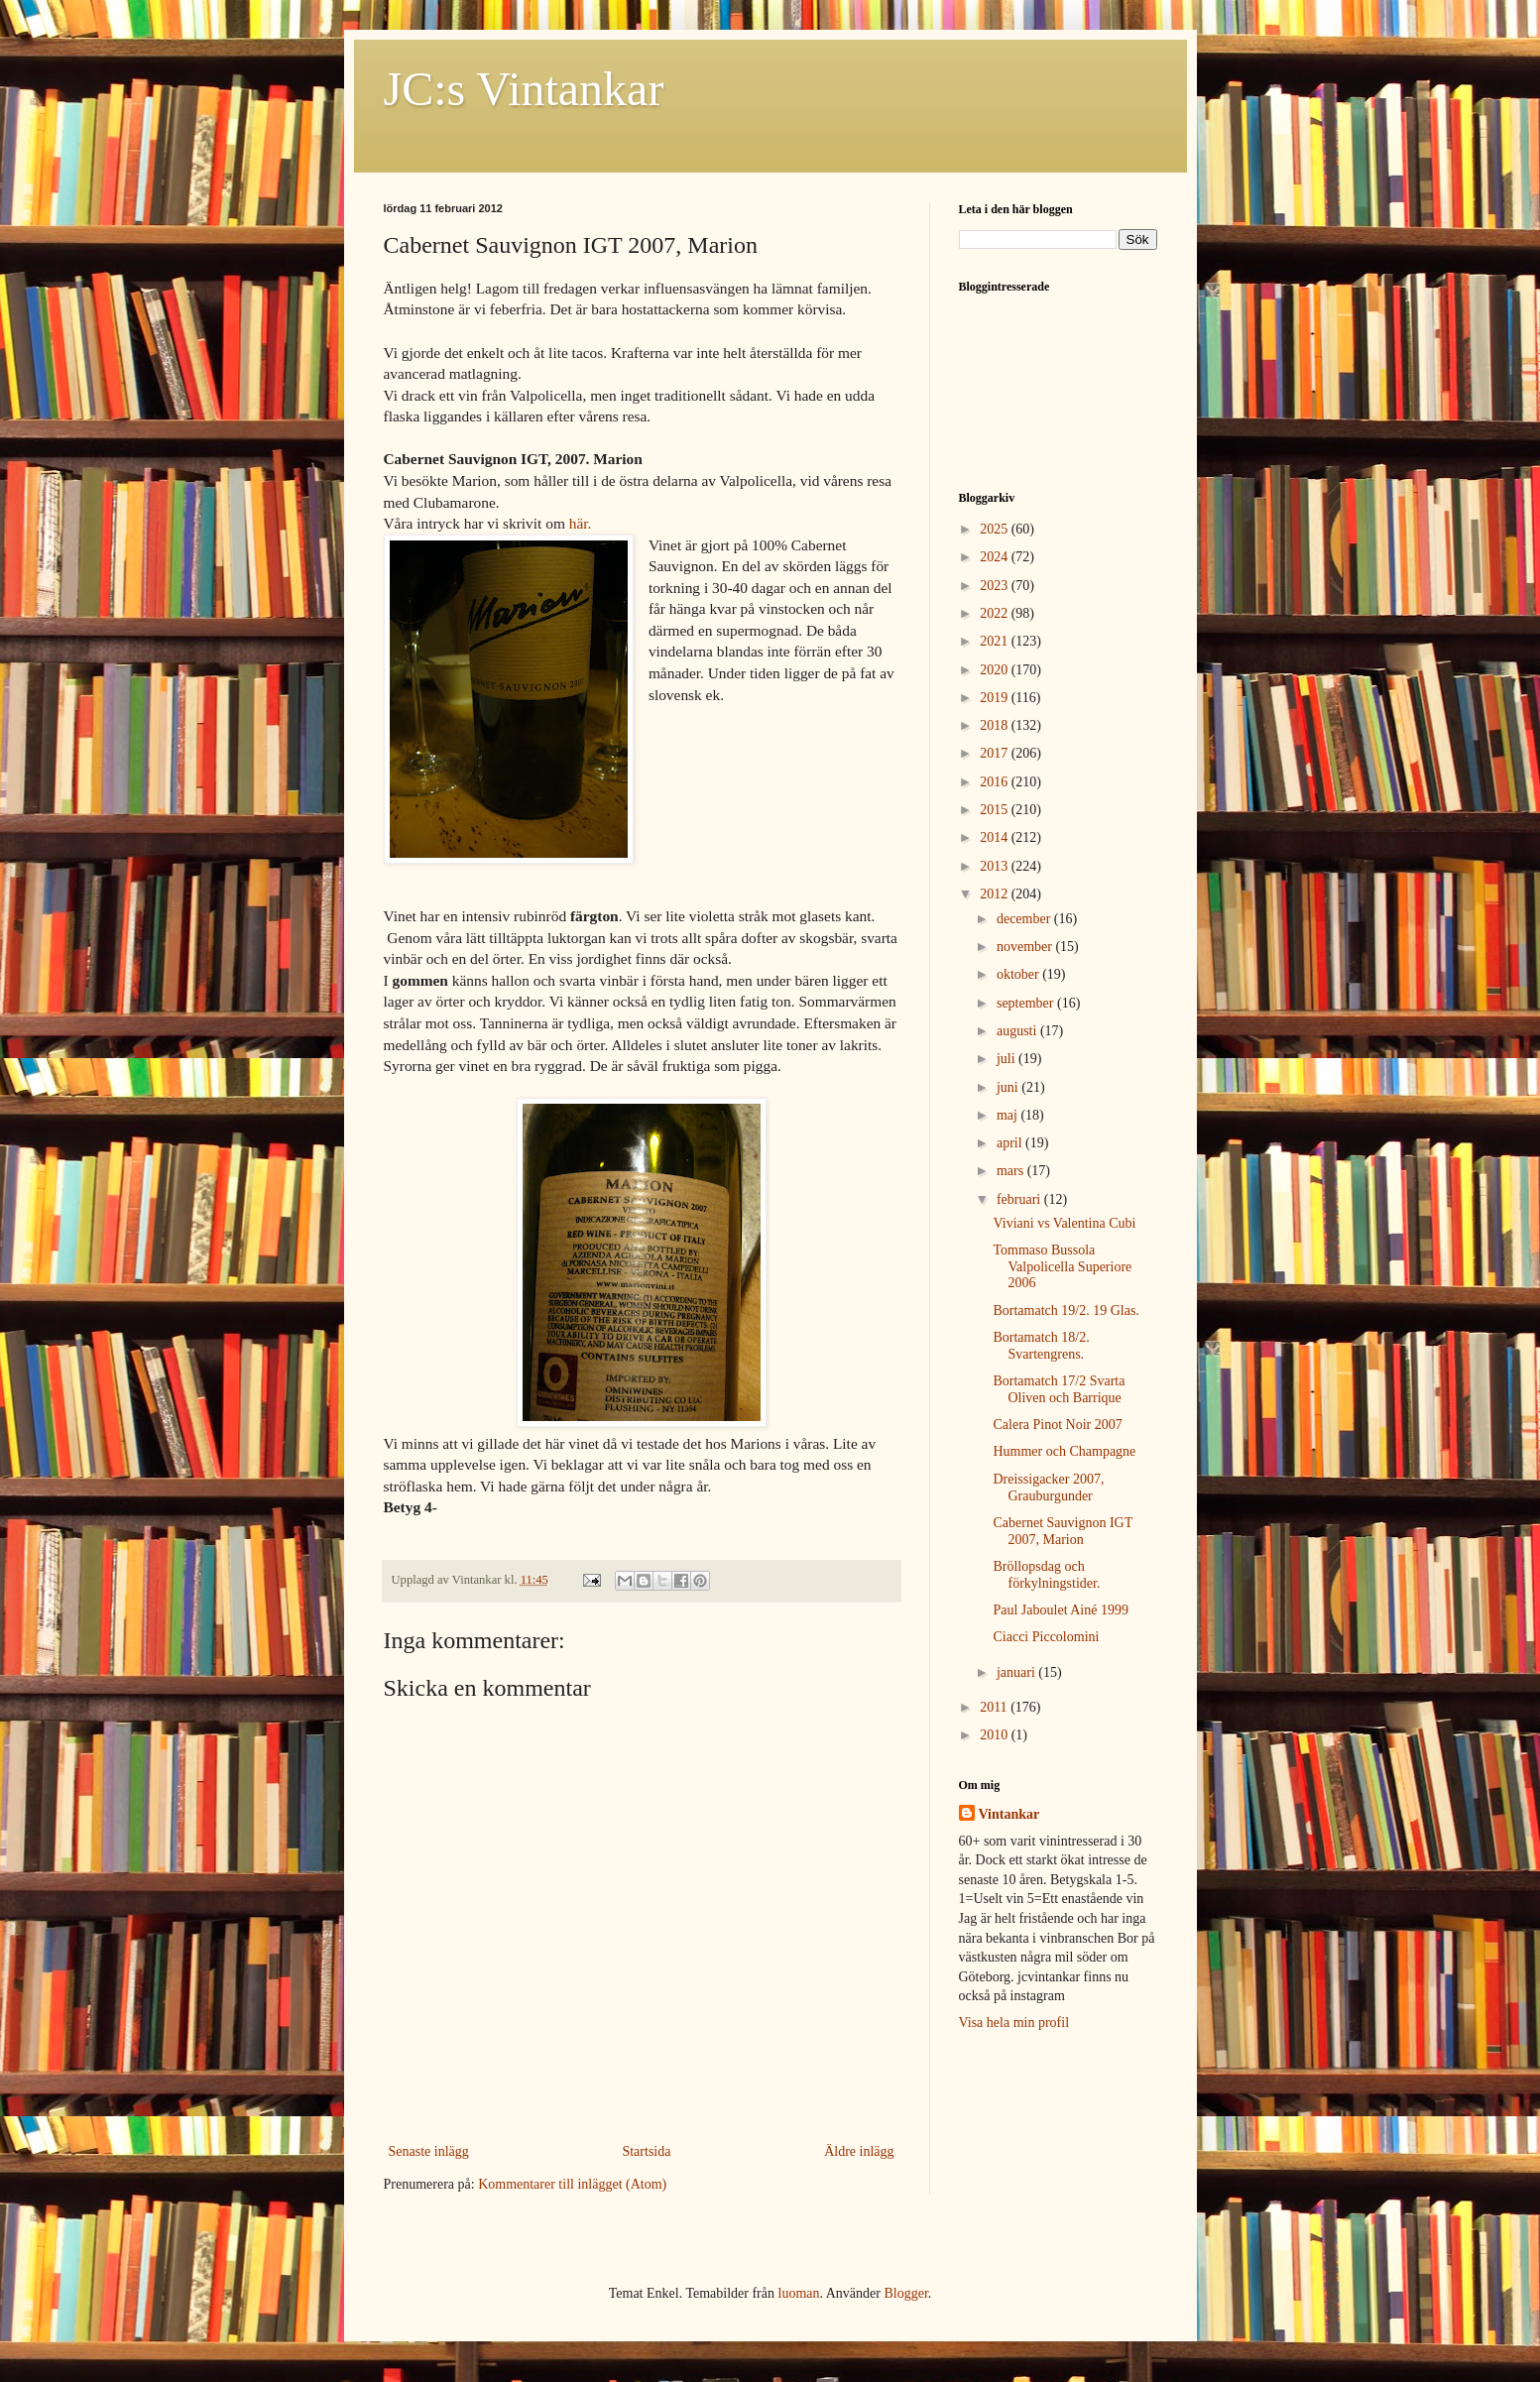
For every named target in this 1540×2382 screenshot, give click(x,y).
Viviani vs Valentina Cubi (1064, 1223)
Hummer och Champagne (1064, 1451)
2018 (995, 725)
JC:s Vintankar (524, 88)
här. (580, 523)
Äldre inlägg (858, 2151)
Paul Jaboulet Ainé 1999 (1060, 1610)
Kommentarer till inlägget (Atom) (572, 2184)
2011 (995, 1707)
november (1026, 946)
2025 (995, 529)
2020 (995, 669)
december (1025, 918)
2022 (995, 613)
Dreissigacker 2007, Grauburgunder (1048, 1487)
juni (1009, 1087)
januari (1017, 1672)
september (1027, 1003)
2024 (995, 556)
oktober (1019, 974)
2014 (995, 837)
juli (1007, 1058)
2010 (995, 1734)
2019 (995, 697)
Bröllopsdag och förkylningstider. (1046, 1575)
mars (1012, 1170)
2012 (995, 894)
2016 (995, 781)
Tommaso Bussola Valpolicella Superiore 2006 (1062, 1267)
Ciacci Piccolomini (1046, 1636)
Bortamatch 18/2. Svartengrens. (1041, 1346)
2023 (995, 585)
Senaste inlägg (429, 2151)
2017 (995, 753)
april (1011, 1142)
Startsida (646, 2151)
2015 (995, 809)
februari (1020, 1199)
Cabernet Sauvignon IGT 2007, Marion (1062, 1531)
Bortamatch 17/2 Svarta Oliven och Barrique (1059, 1389)
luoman (799, 2293)
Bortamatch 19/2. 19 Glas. (1065, 1310)
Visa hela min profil (1014, 2022)
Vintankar (1009, 1814)
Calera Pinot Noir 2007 (1057, 1424)
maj (1009, 1115)
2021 (995, 641)
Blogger (905, 2293)
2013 (995, 866)
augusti (1018, 1030)
